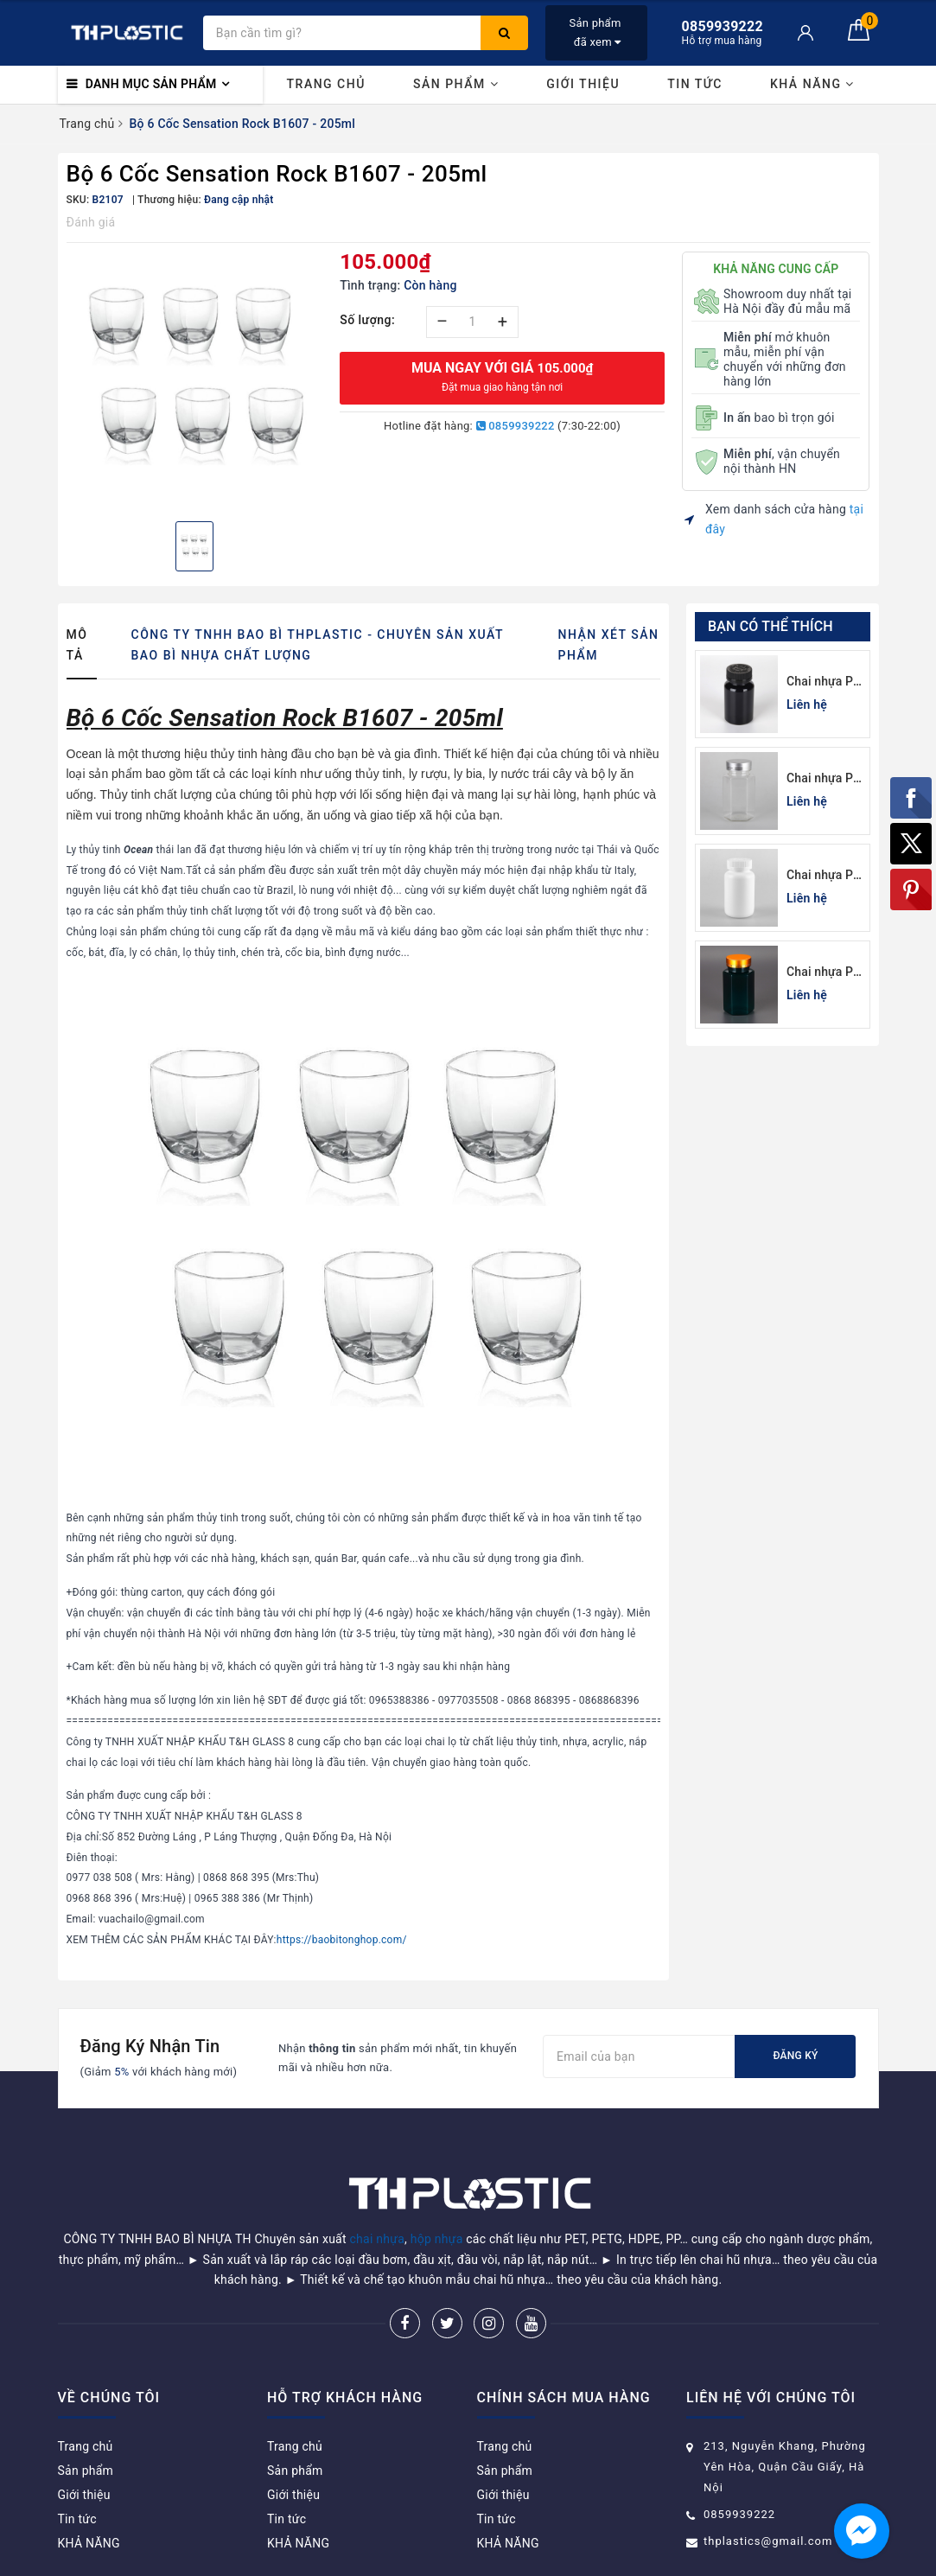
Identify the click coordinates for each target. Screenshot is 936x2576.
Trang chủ (326, 84)
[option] (195, 380)
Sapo (591, 2557)
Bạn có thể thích (770, 626)
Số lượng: (367, 320)
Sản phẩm (456, 84)
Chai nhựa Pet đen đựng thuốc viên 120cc (825, 682)
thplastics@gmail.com (768, 2496)
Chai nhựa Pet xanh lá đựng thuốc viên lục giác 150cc (825, 973)
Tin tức (695, 84)
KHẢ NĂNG (812, 84)
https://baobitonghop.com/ (342, 1940)
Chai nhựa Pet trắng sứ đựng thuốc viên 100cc (825, 876)
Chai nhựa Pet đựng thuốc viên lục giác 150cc (825, 779)
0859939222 (515, 425)
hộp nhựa (437, 2195)
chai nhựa (377, 2195)
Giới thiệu (583, 84)
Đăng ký (795, 2056)
